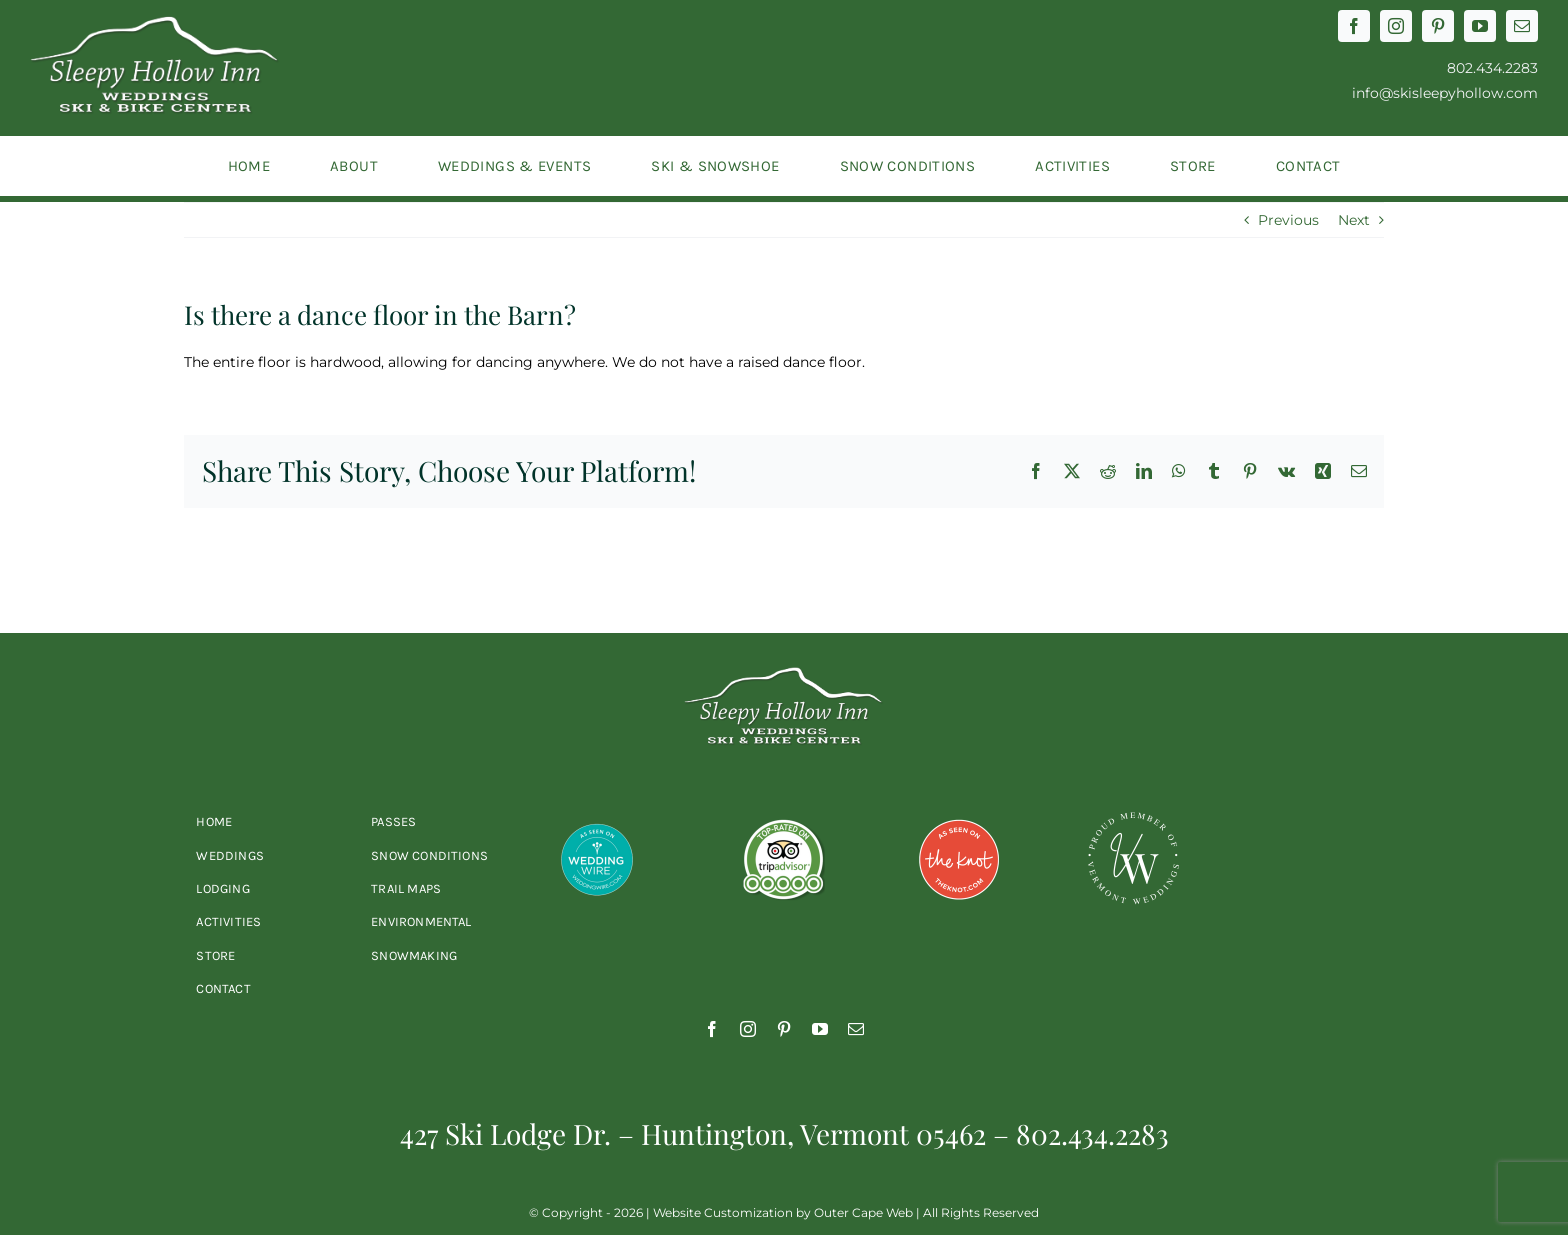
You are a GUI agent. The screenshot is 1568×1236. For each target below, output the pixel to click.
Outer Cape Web (863, 1212)
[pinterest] (1438, 26)
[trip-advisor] (784, 817)
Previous (1288, 220)
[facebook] (1354, 26)
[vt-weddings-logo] (1133, 817)
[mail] (1522, 26)
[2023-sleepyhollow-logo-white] (155, 23)
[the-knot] (959, 817)
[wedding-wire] (597, 817)
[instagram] (1396, 26)
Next (1354, 220)
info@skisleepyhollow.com (1445, 93)
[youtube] (1480, 26)
